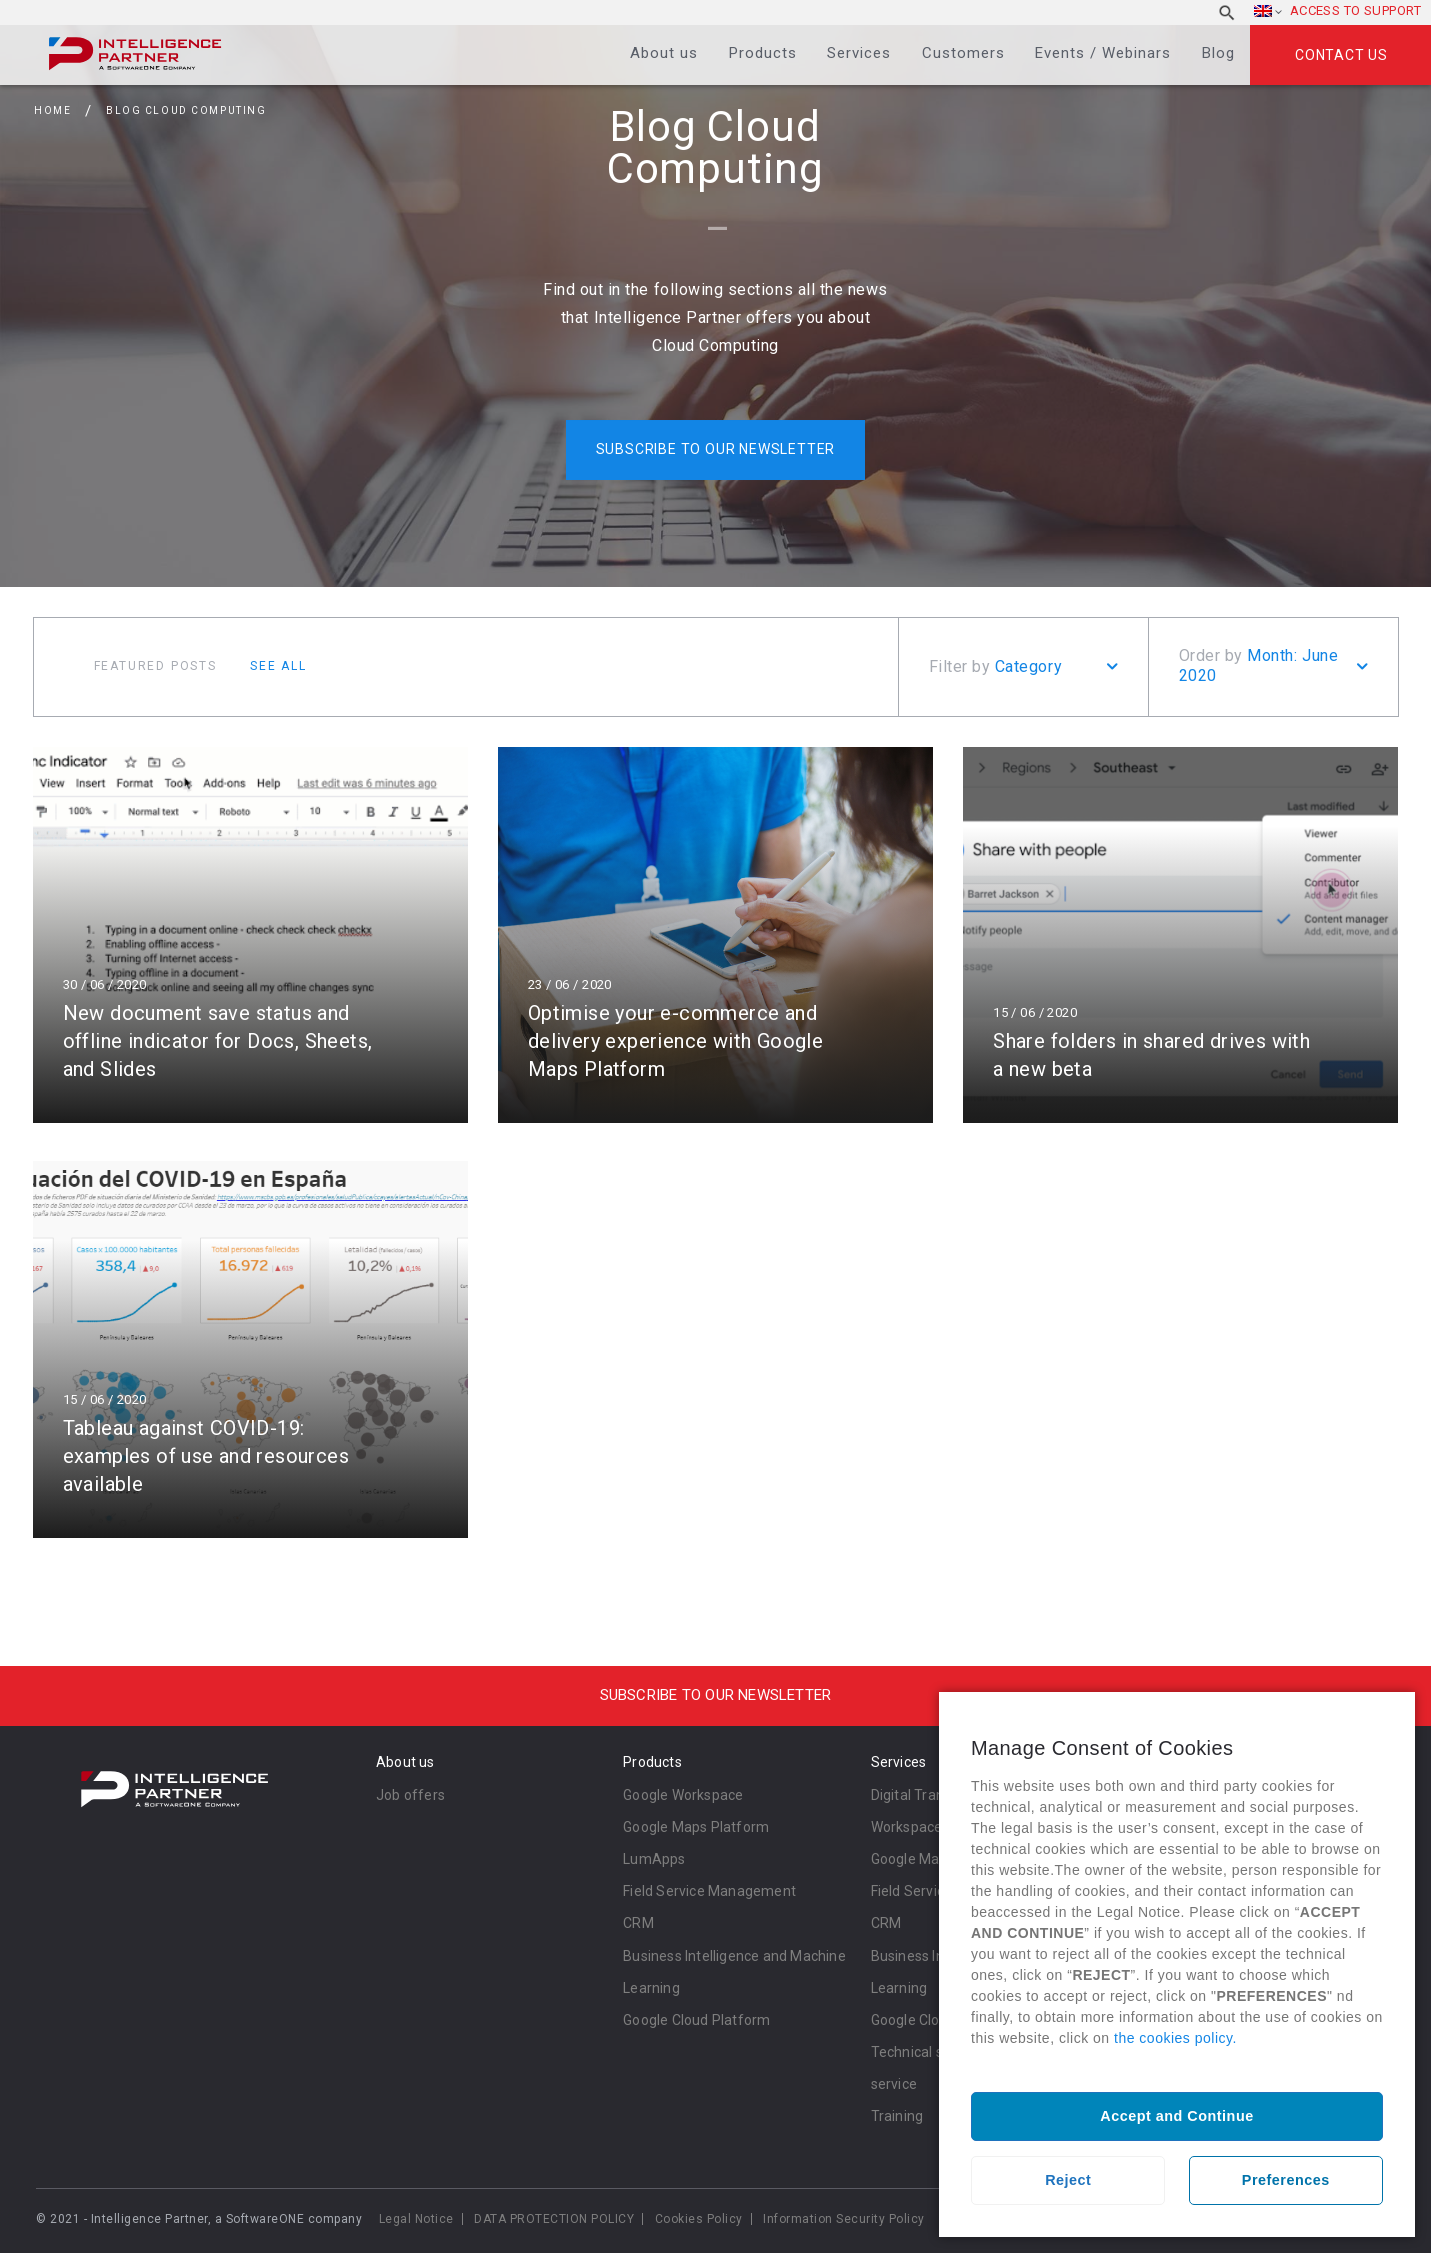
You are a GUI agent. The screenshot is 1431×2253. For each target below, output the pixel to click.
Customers (963, 53)
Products (763, 53)
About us (664, 53)
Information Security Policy (844, 2219)
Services (859, 53)
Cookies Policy (699, 2219)
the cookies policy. (1175, 2038)
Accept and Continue (1176, 2116)
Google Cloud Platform (696, 2020)
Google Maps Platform (696, 1827)
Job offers (410, 1795)
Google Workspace (683, 1795)
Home (52, 110)
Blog (1218, 53)
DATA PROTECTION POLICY (554, 2219)
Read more (250, 935)
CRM (638, 1923)
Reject (1068, 2180)
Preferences (1286, 2180)
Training (897, 2116)
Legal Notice (416, 2219)
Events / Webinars (1103, 53)
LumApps (654, 1859)
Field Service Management (709, 1891)
